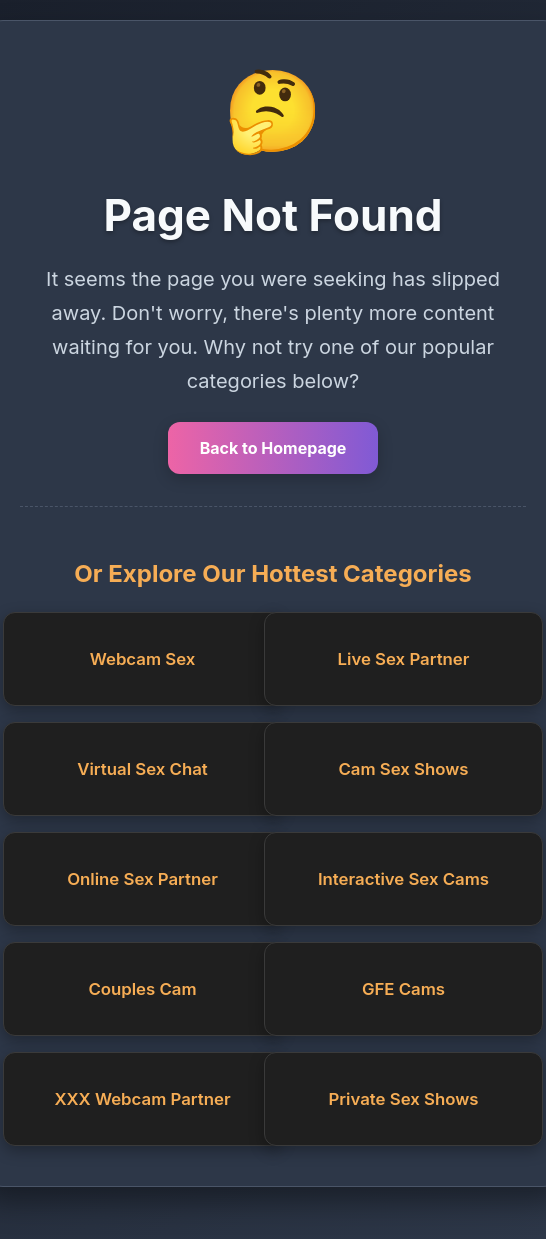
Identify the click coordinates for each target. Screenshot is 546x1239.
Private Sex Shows (404, 1099)
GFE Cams (403, 989)
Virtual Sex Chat (142, 769)
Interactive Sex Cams (403, 879)
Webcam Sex (143, 659)
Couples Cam (142, 989)
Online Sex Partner (142, 879)
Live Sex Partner (404, 659)
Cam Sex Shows (403, 769)
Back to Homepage (273, 448)
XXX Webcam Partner (142, 1099)
